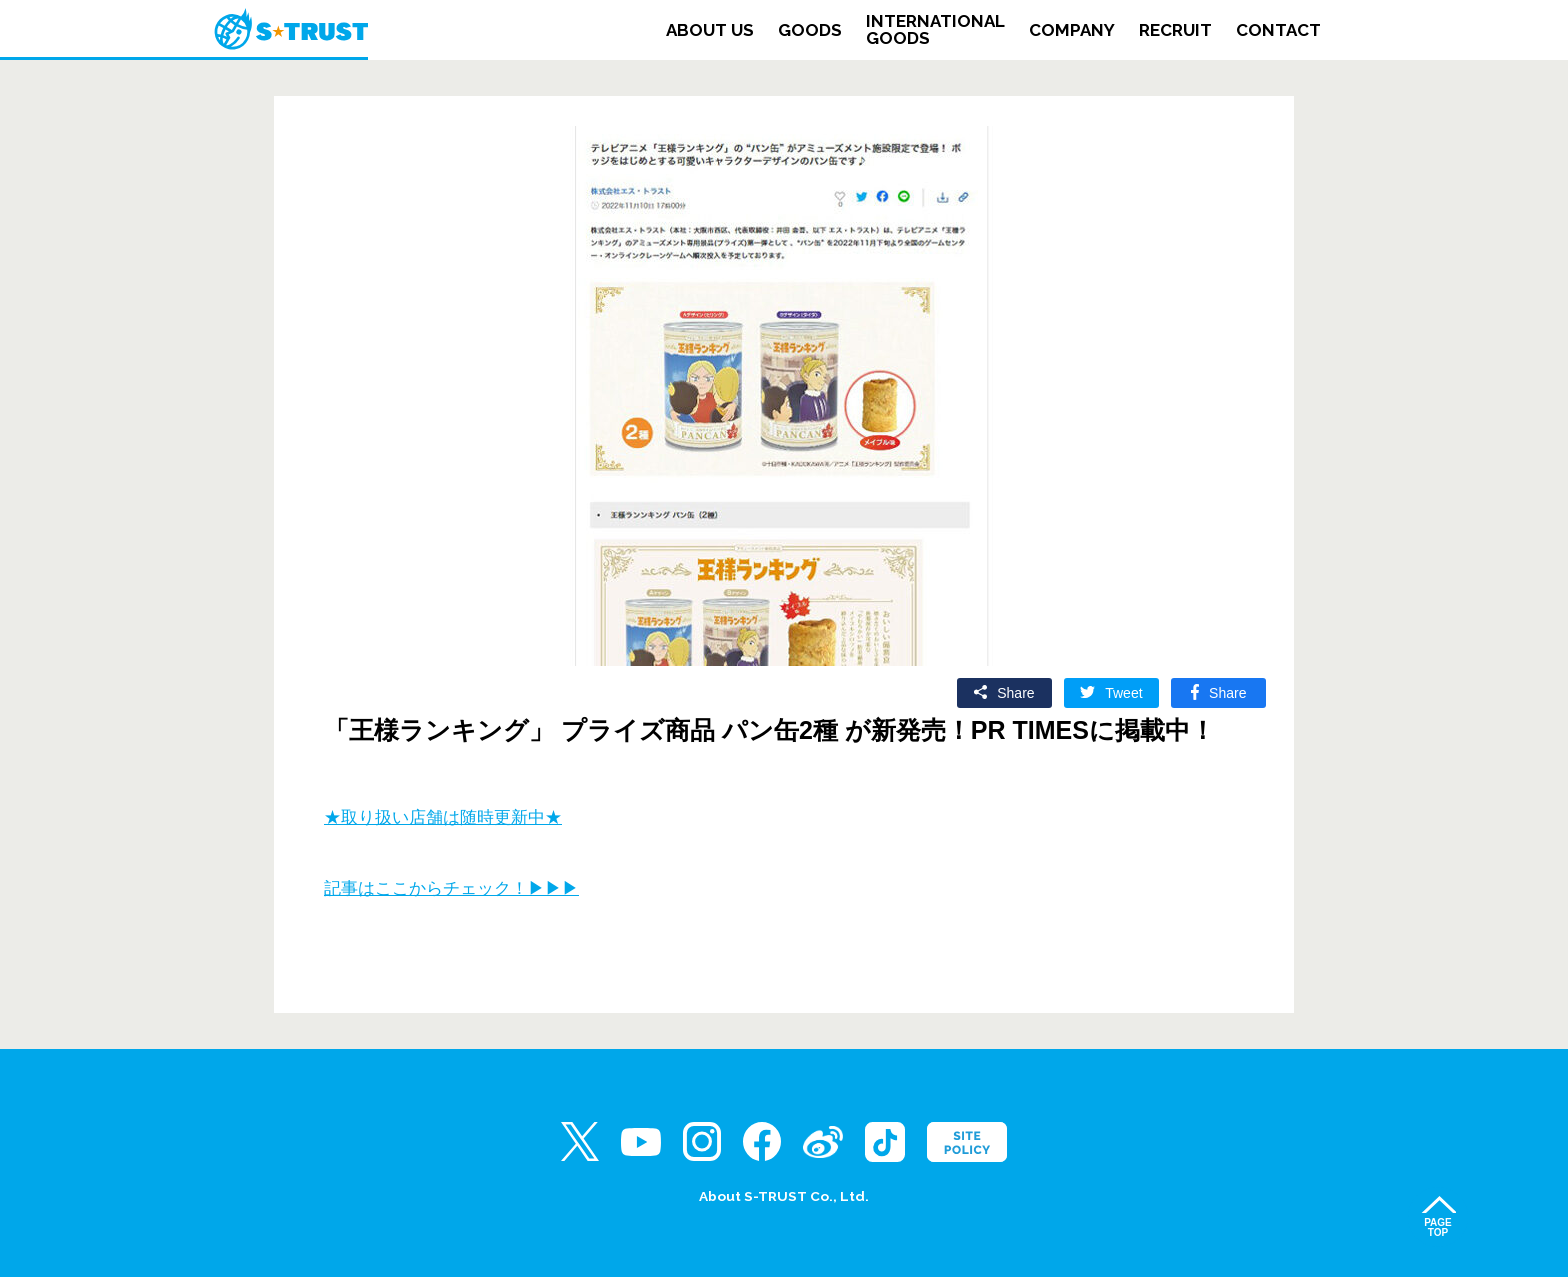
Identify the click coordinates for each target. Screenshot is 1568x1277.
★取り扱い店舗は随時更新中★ (443, 817)
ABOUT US (710, 30)
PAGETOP (1438, 1227)
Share (1015, 693)
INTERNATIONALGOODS (935, 30)
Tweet (1123, 693)
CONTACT (1278, 30)
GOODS (810, 30)
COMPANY (1072, 30)
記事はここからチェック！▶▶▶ (451, 888)
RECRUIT (1175, 30)
